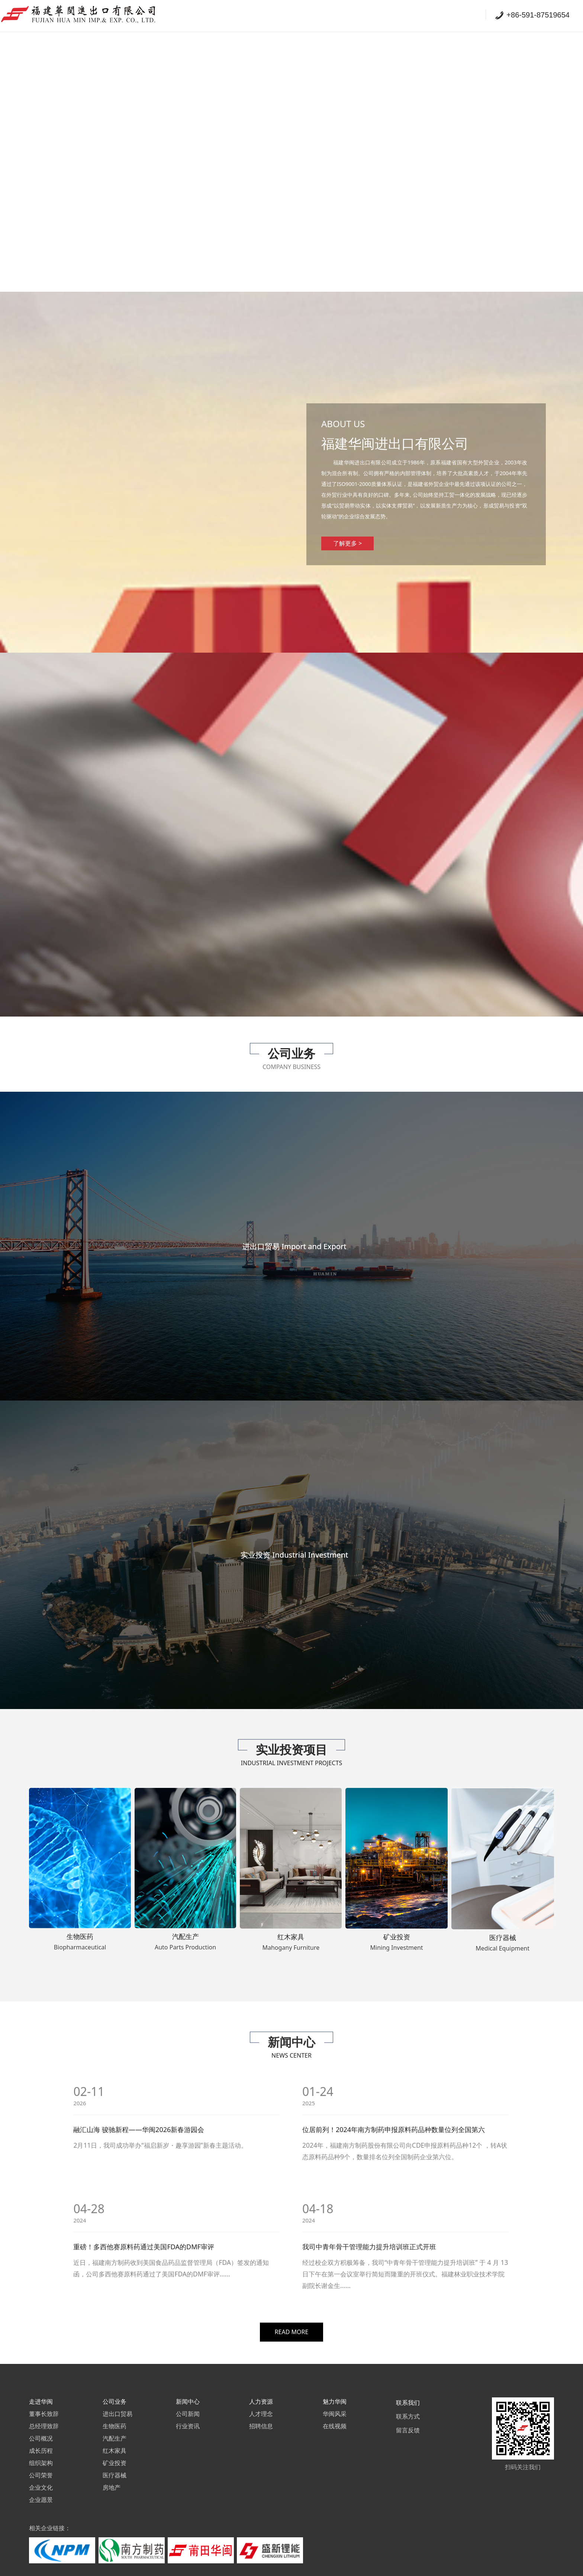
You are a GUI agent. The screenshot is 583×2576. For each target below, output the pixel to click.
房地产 (111, 2461)
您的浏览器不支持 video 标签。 (291, 146)
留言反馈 (408, 2404)
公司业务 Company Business (371, 14)
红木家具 (114, 2424)
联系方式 (408, 2390)
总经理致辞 (44, 2400)
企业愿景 (41, 2474)
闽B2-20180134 (362, 2565)
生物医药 (114, 2400)
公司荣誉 (41, 2449)
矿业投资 (114, 2437)
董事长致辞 (44, 2388)
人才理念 (261, 2388)
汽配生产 (114, 2412)
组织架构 (41, 2437)
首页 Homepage (220, 14)
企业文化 (41, 2461)
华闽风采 (335, 2388)
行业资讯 (188, 2400)
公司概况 (41, 2412)
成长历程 (41, 2424)
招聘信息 (261, 2400)
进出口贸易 (117, 2388)
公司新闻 (188, 2388)
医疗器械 (114, 2449)
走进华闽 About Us (286, 14)
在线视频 (335, 2400)
